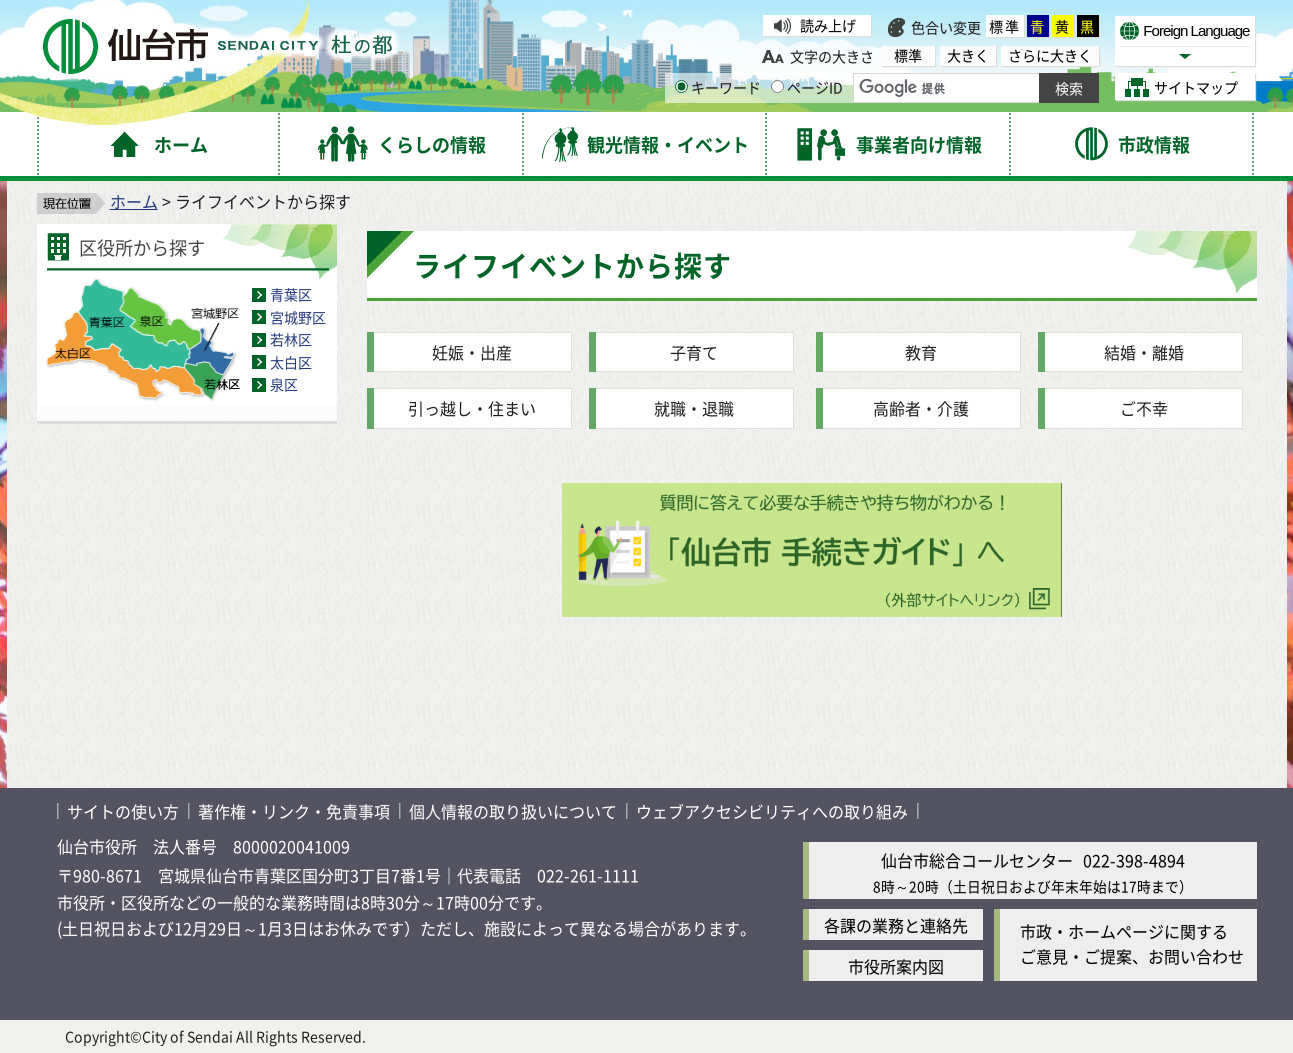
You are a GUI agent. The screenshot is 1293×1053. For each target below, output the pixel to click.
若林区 (291, 339)
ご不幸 (1144, 408)
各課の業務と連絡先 (896, 925)
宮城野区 (298, 317)
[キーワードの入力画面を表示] (681, 86)
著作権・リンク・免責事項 (294, 811)
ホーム (134, 201)
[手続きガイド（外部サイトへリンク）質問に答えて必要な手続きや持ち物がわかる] (812, 610)
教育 (921, 352)
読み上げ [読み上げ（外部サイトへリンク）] (828, 25)
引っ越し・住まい (472, 408)
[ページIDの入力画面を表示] (777, 86)
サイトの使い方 (123, 811)
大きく (968, 55)
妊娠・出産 (472, 352)
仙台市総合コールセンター (977, 860)
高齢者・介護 (921, 408)
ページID (807, 87)
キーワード (718, 87)
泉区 (284, 384)
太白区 (291, 362)
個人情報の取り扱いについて (513, 811)
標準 (1005, 26)
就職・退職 (694, 408)
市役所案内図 (896, 966)
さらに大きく (1050, 55)
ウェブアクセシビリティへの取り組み (772, 811)
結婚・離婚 (1144, 352)
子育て (694, 352)
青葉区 (291, 294)
